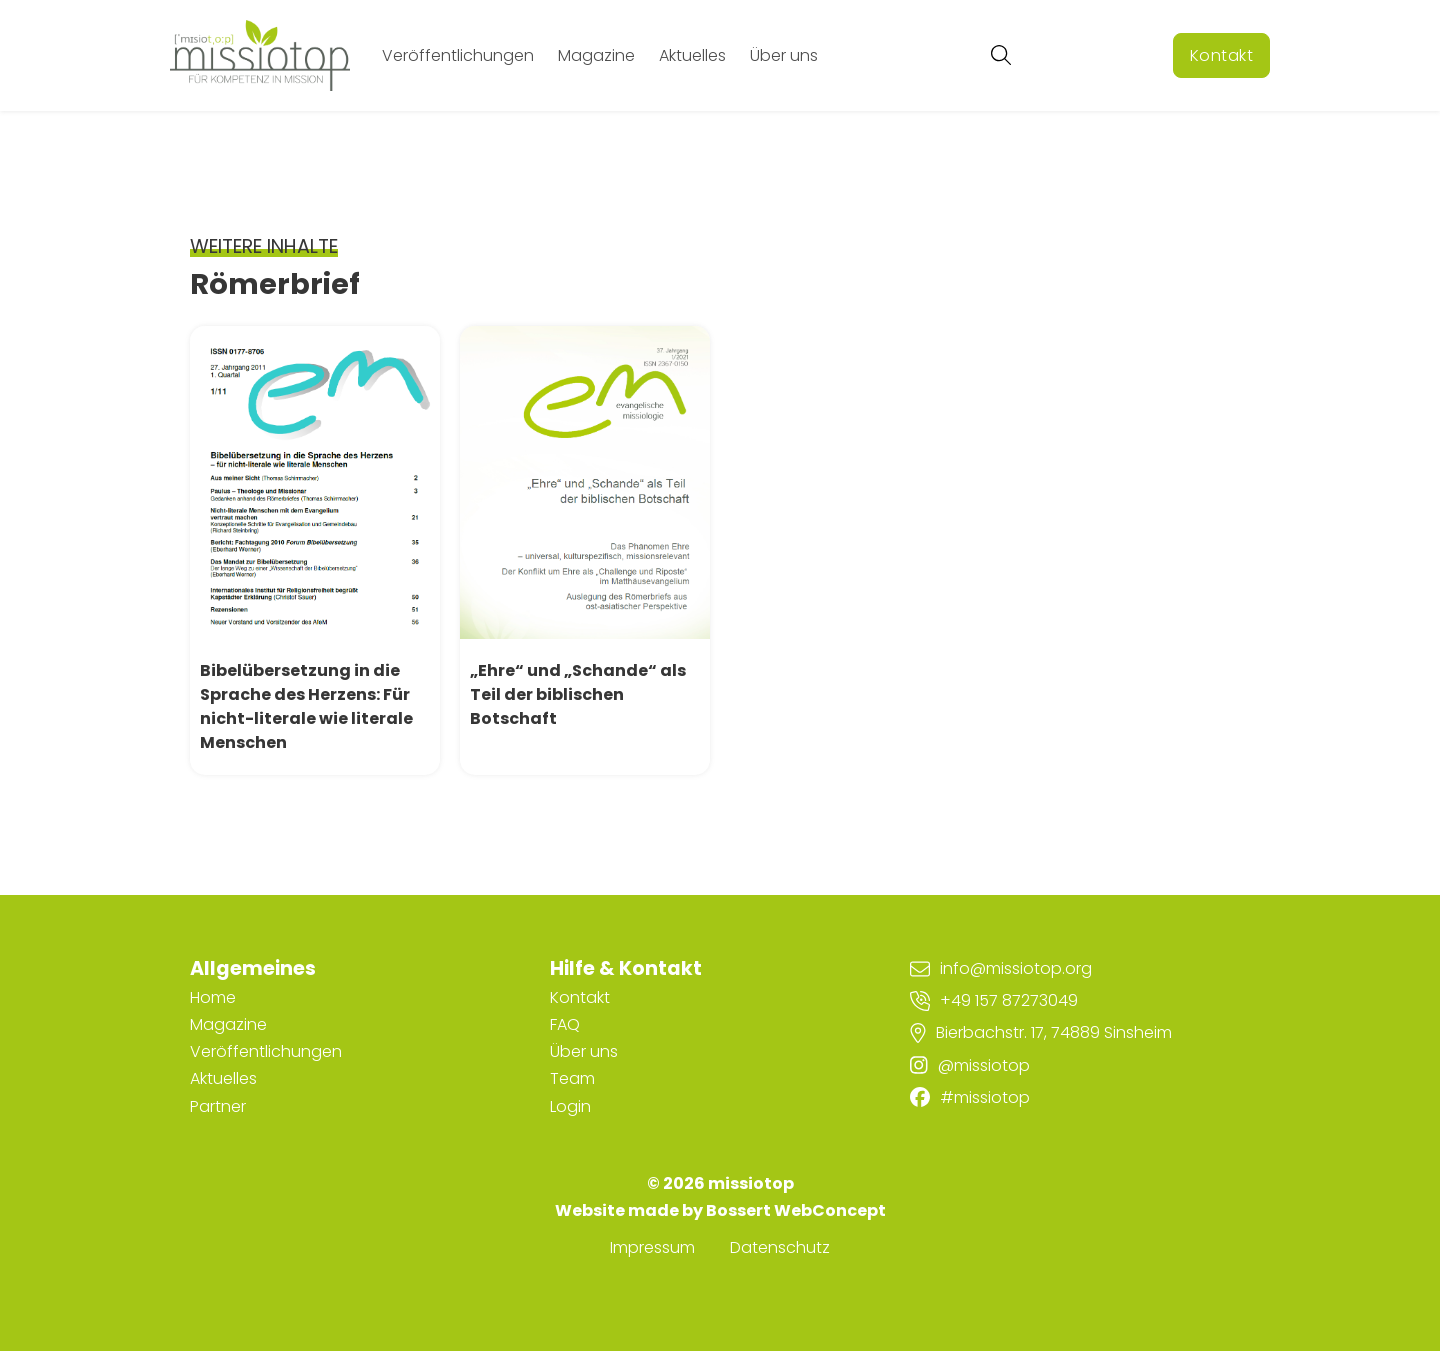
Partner (218, 1106)
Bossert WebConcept (796, 1210)
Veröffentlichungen (458, 55)
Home (213, 997)
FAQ (565, 1024)
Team (572, 1078)
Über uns (784, 55)
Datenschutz (780, 1247)
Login (570, 1106)
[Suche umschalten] (1001, 55)
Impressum (652, 1247)
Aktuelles (692, 55)
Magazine (596, 55)
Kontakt (1222, 55)
